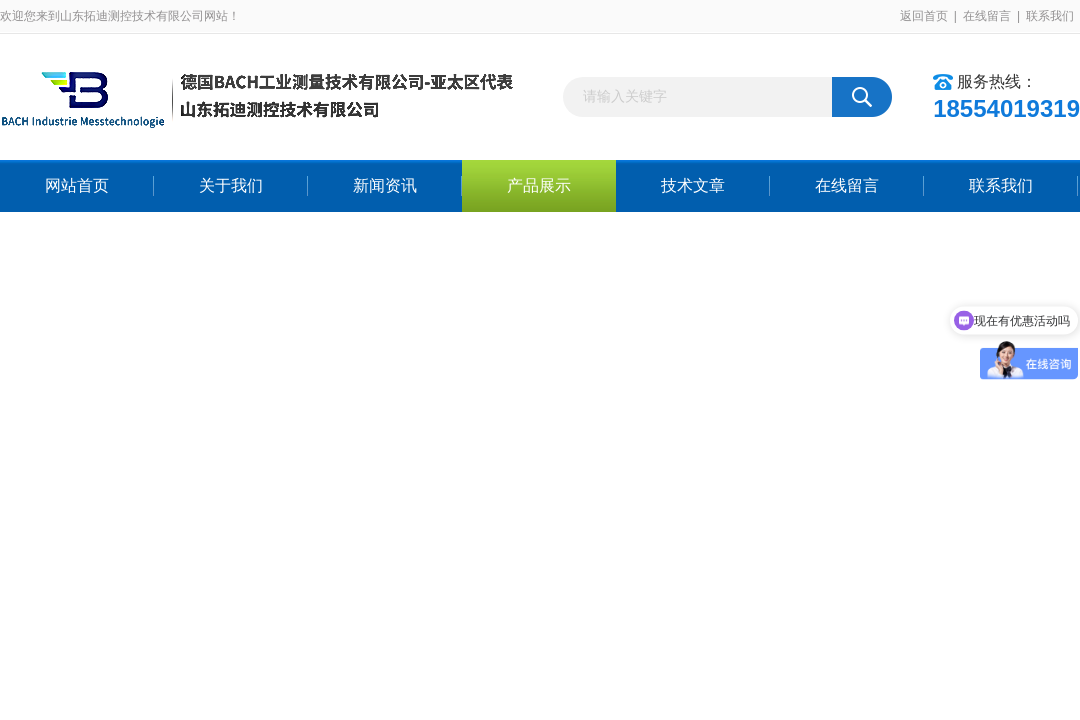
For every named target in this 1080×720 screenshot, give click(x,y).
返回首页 (924, 16)
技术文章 (693, 185)
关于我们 (231, 185)
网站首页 (77, 185)
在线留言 (987, 16)
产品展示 (539, 185)
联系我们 (1050, 16)
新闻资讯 (385, 185)
